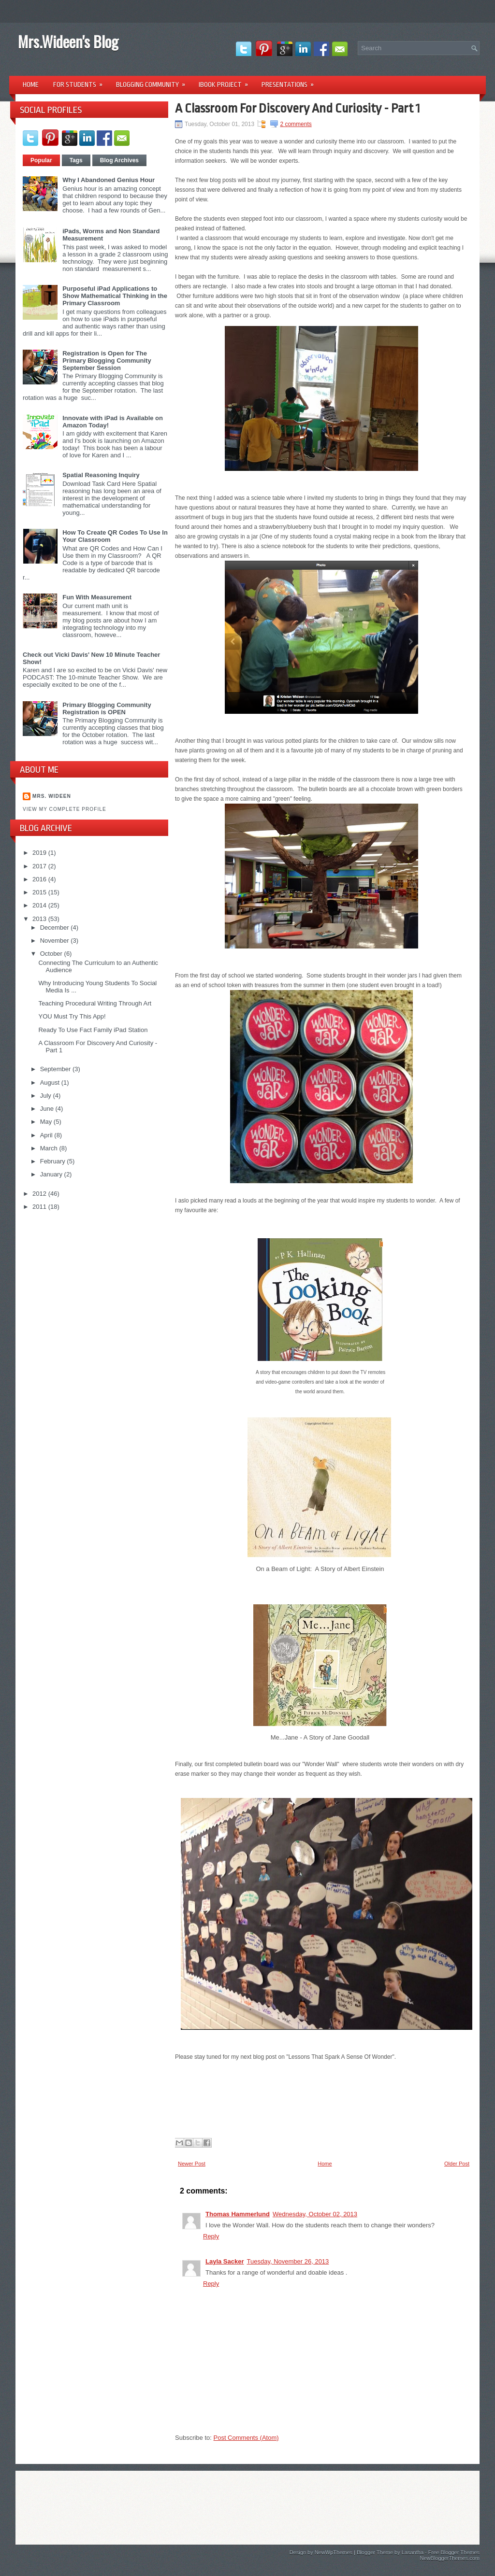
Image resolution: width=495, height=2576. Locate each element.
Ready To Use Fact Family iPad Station (92, 1029)
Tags (76, 160)
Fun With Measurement (96, 597)
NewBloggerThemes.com (450, 2558)
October (52, 953)
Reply (211, 2236)
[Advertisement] (95, 1286)
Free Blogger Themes (454, 2552)
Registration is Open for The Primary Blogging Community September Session (106, 360)
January (52, 1174)
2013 (40, 918)
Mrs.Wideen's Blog (68, 41)
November (55, 940)
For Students (81, 81)
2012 (40, 1193)
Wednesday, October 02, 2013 (315, 2214)
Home (31, 84)
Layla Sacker (224, 2261)
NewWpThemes (333, 2552)
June (48, 1108)
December (55, 927)
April (47, 1135)
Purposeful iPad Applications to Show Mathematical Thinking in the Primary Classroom (114, 296)
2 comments (295, 124)
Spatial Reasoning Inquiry (101, 475)
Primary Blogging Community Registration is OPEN (106, 708)
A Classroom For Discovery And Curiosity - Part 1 (297, 108)
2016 (40, 879)
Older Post (456, 2163)
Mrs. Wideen (51, 796)
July (46, 1095)
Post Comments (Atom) (246, 2437)
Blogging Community (153, 81)
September (56, 1069)
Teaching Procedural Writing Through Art (94, 1003)
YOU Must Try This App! (71, 1016)
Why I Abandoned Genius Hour (108, 180)
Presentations (291, 81)
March (49, 1148)
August (50, 1082)
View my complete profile (64, 809)
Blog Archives (119, 160)
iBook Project (226, 81)
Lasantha (412, 2552)
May (47, 1121)
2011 (40, 1206)
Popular (41, 160)
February (53, 1161)
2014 (40, 905)
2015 (40, 892)
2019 (40, 852)
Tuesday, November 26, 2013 (288, 2261)
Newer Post (191, 2163)
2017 (40, 866)
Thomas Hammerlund (237, 2214)
